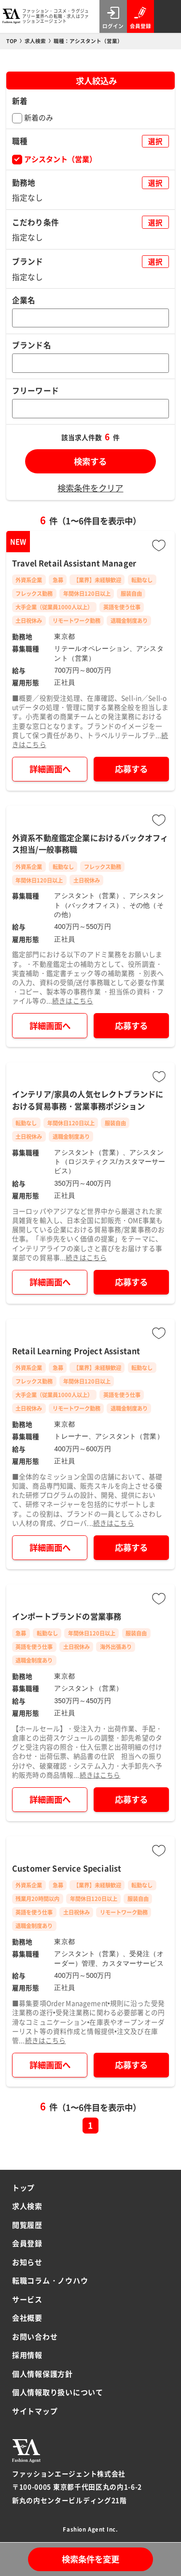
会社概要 (27, 2317)
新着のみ (38, 117)
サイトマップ (35, 2411)
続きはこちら (72, 1000)
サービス (27, 2299)
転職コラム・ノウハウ (50, 2280)
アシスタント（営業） (60, 159)
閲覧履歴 (27, 2225)
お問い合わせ (35, 2336)
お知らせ (27, 2262)
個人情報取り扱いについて (57, 2392)
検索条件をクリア (90, 488)
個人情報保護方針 (42, 2374)
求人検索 (27, 2206)
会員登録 (27, 2243)
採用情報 (27, 2355)
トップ (23, 2187)
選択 (155, 141)
